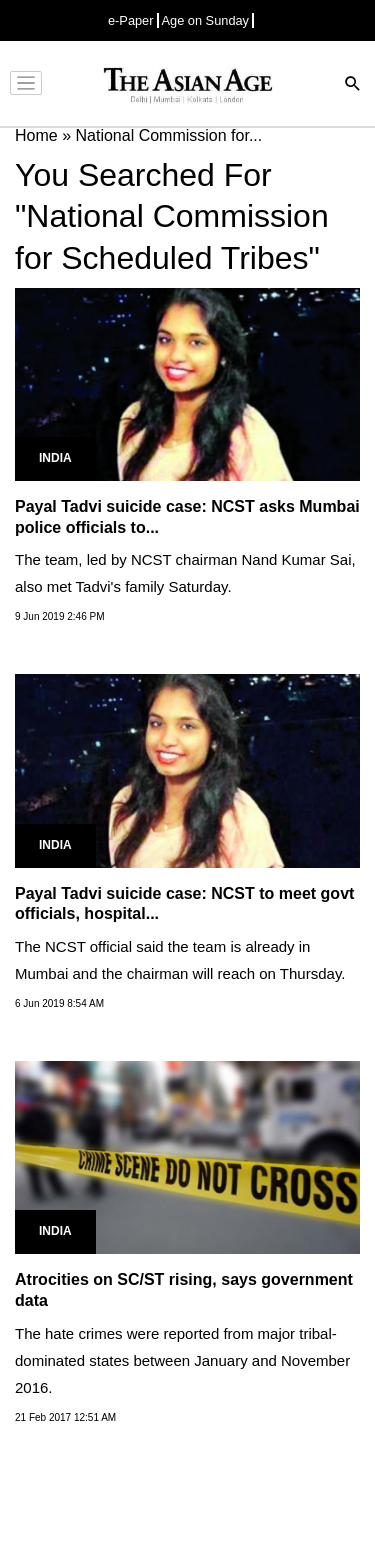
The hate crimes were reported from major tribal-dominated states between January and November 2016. (182, 1360)
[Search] (353, 85)
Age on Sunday (206, 20)
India (55, 458)
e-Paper (131, 20)
